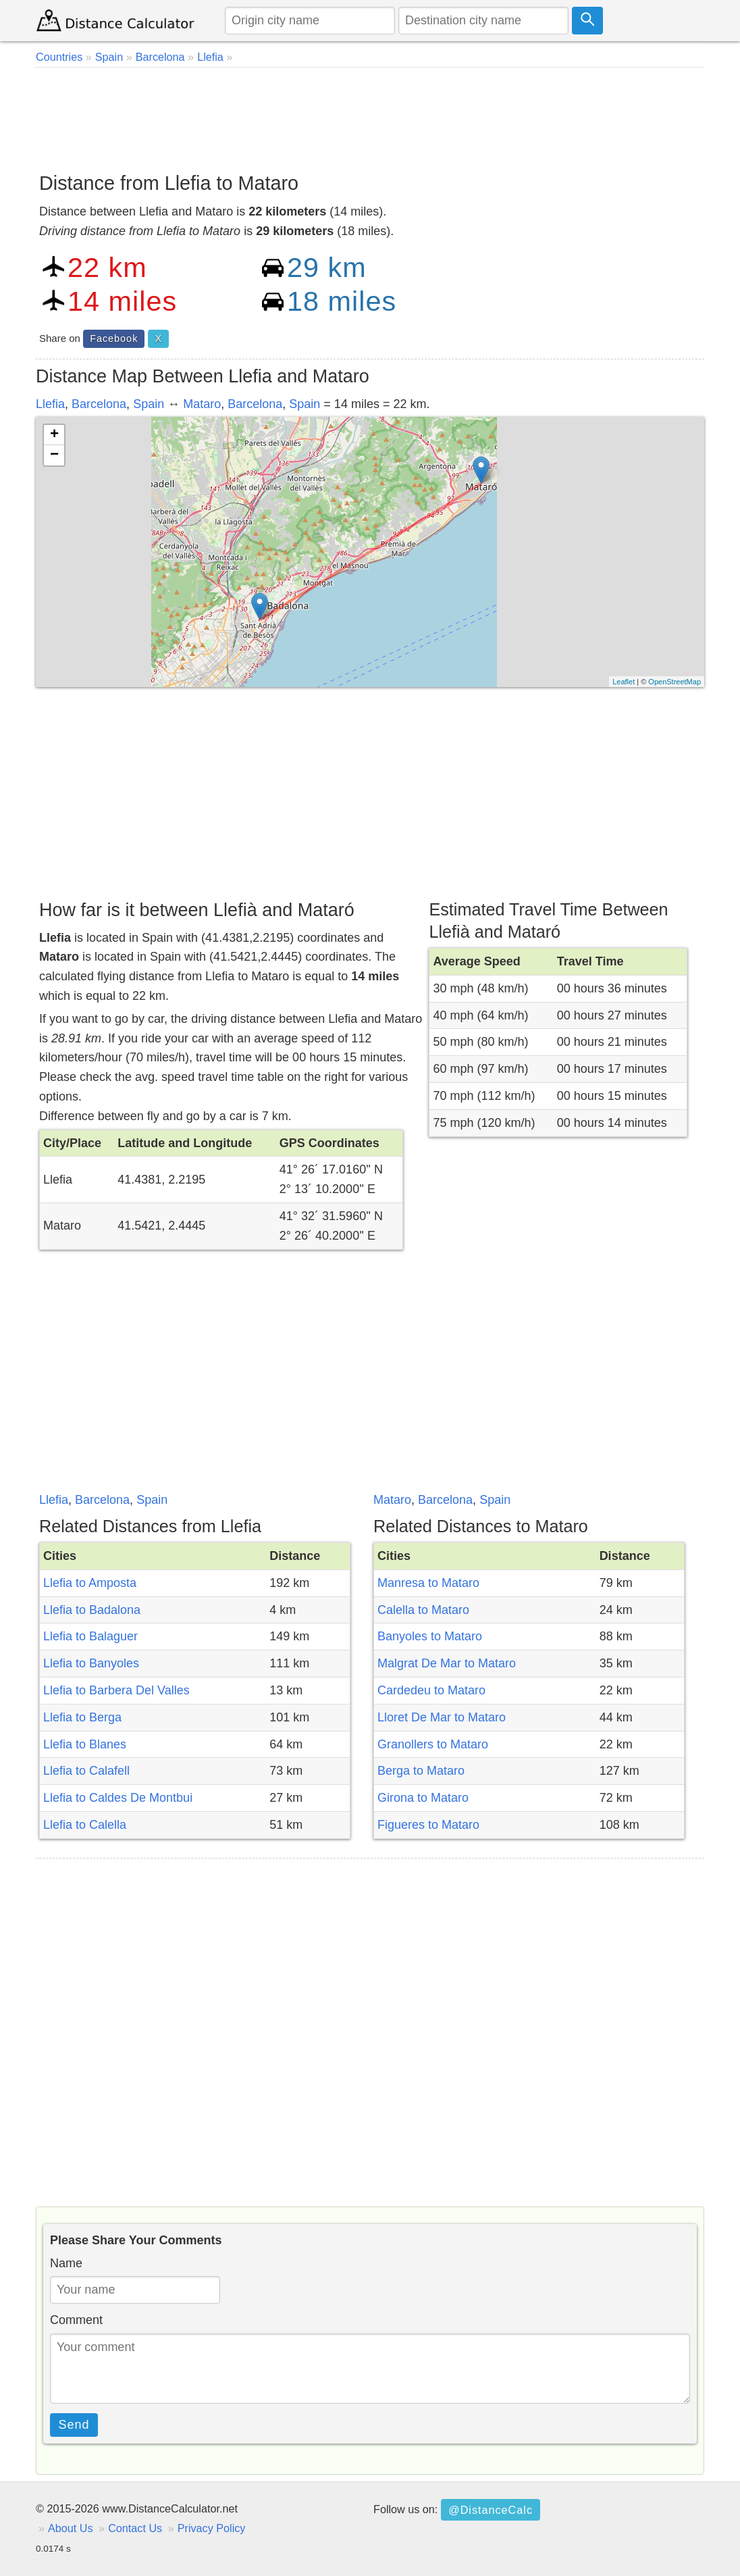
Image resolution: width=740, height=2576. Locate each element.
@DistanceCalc (490, 2510)
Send (74, 2424)
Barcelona (99, 404)
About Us (70, 2528)
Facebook (114, 338)
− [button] (54, 455)
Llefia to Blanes (84, 1744)
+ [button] (54, 435)
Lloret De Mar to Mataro (441, 1717)
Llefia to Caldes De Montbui (117, 1797)
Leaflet (623, 682)
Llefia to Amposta (89, 1583)
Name (66, 2263)
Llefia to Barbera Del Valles (116, 1690)
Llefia (50, 404)
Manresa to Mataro (428, 1583)
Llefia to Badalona (91, 1610)
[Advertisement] (370, 114)
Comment (76, 2320)
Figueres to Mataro (428, 1825)
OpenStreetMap (674, 682)
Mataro (202, 404)
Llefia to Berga (82, 1717)
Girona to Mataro (423, 1797)
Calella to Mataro (423, 1610)
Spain (148, 404)
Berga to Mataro (421, 1770)
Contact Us (135, 2528)
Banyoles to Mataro (429, 1636)
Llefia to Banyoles (91, 1663)
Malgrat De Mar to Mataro (446, 1663)
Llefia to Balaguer (90, 1636)
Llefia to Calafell (86, 1770)
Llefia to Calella (84, 1825)
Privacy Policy (212, 2528)
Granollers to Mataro (432, 1744)
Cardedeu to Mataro (431, 1690)
